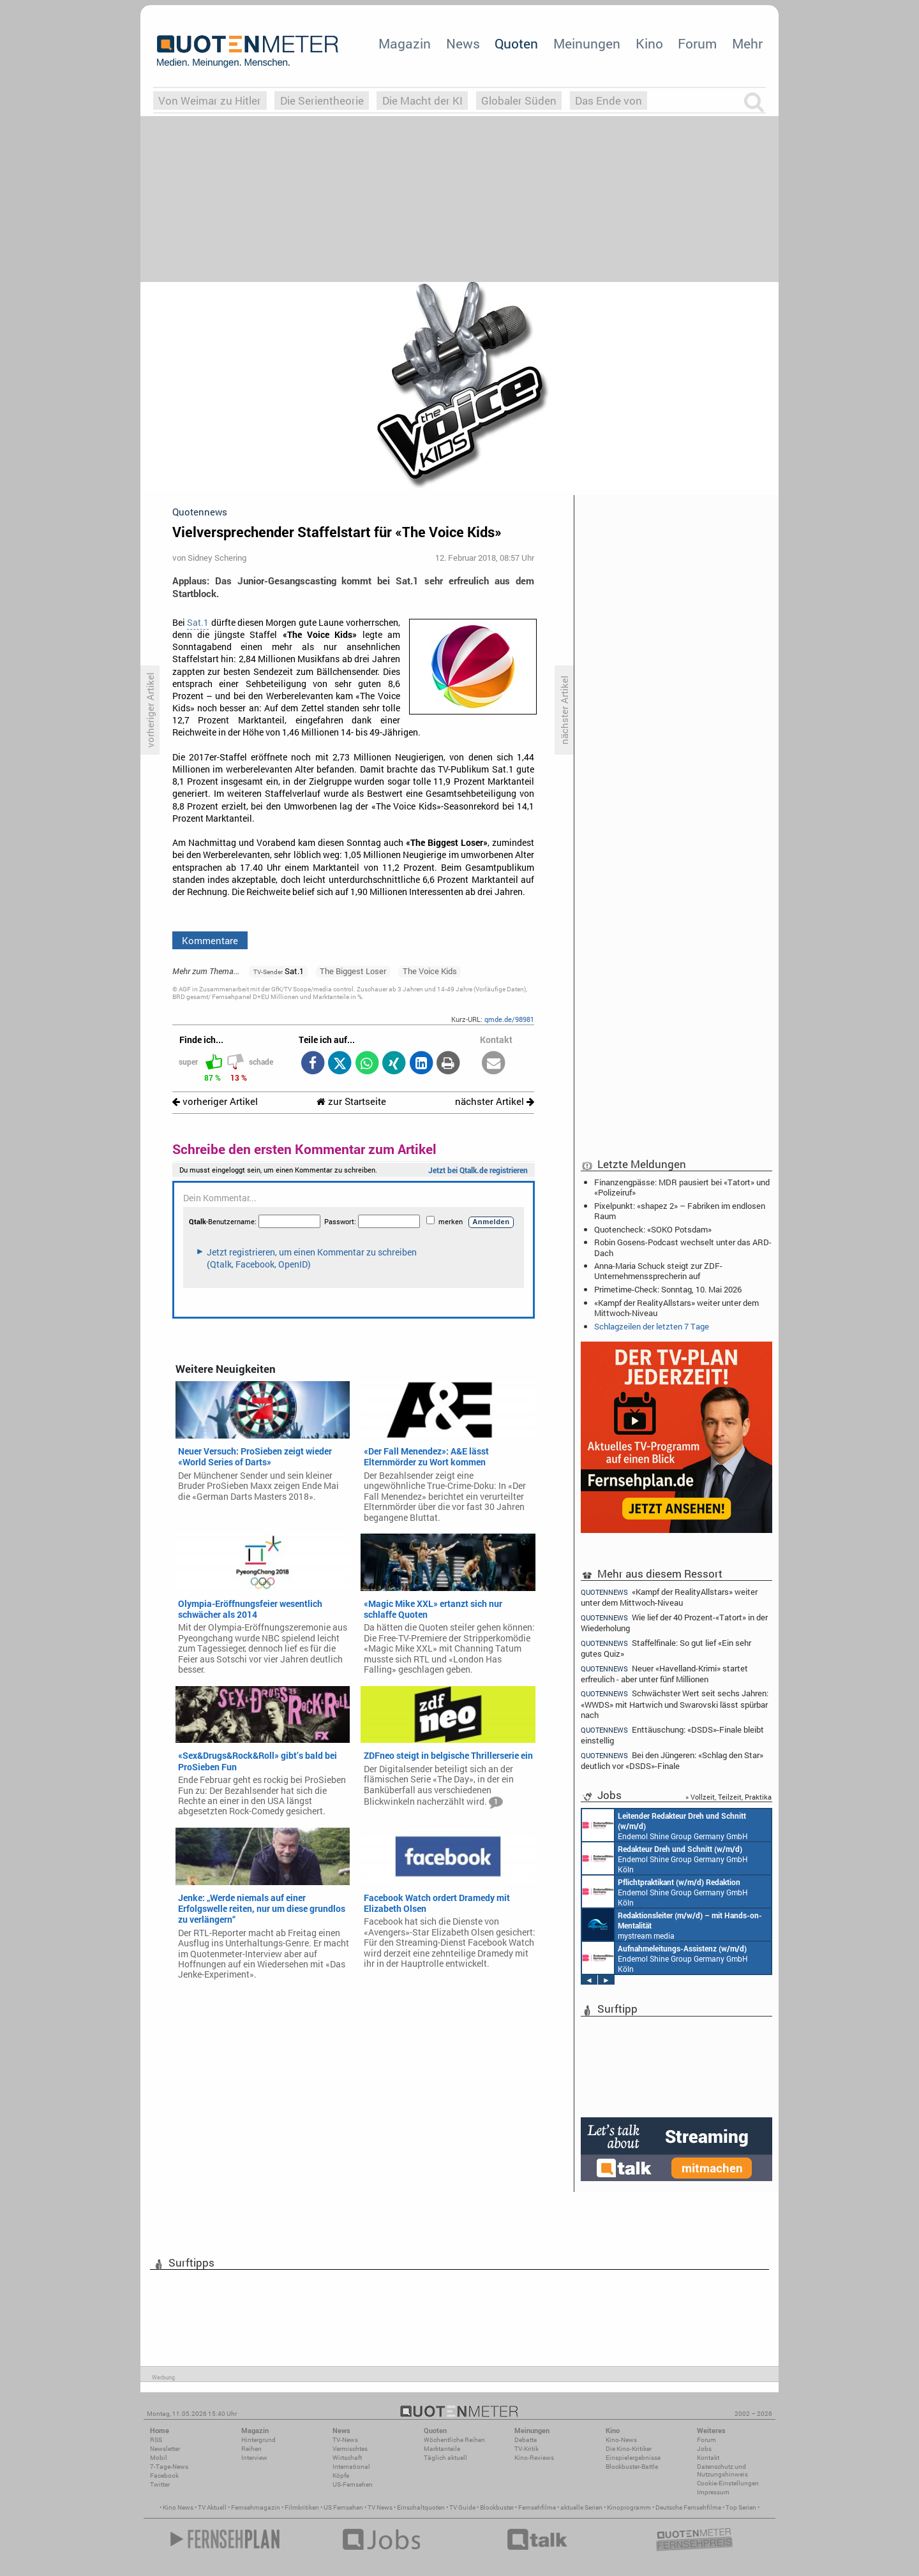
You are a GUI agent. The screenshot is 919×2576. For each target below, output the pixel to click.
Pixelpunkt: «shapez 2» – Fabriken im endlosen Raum (679, 1211)
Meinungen (586, 43)
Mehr (747, 43)
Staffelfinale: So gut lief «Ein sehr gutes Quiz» (666, 1648)
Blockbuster (497, 2507)
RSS (156, 2440)
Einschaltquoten (421, 2507)
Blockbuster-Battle (632, 2466)
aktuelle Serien (581, 2507)
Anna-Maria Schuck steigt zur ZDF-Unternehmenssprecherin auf (658, 1271)
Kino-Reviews (534, 2458)
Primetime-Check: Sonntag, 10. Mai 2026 (668, 1289)
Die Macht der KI (422, 100)
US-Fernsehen (352, 2484)
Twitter (160, 2484)
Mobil (158, 2458)
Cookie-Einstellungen (728, 2483)
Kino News (178, 2507)
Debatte (525, 2440)
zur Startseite (351, 1101)
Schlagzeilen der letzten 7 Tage (651, 1326)
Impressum (713, 2492)
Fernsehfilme (537, 2507)
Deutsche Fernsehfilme (688, 2507)
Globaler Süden (519, 100)
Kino (649, 43)
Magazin (404, 43)
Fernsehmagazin (255, 2507)
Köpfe (340, 2475)
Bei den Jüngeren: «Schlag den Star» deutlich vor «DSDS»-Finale (672, 1760)
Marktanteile (442, 2449)
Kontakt (708, 2458)
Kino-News (621, 2440)
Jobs (704, 2449)
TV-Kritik (526, 2449)
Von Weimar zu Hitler (209, 100)
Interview (254, 2458)
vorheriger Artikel (215, 1101)
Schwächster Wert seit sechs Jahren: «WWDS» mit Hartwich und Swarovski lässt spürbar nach (674, 1703)
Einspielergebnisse (633, 2458)
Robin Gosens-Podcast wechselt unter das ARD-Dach (683, 1247)
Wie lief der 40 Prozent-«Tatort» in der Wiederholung (674, 1622)
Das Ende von (608, 100)
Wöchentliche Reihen (454, 2440)
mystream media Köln (672, 1925)
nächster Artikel (494, 1101)
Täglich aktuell (445, 2458)
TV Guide (462, 2507)
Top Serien (741, 2507)
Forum (697, 43)
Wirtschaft (347, 2458)
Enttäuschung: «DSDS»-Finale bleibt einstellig (672, 1734)
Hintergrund (258, 2440)
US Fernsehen (343, 2507)
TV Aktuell (212, 2507)
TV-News (345, 2440)
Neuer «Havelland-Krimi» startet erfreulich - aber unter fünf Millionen (664, 1673)
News (463, 43)
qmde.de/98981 (509, 1019)
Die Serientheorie (322, 100)
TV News (380, 2507)
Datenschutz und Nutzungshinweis (722, 2470)
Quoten (516, 43)
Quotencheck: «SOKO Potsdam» (653, 1229)
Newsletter (165, 2449)
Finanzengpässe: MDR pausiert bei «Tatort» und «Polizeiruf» (682, 1187)
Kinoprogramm (629, 2507)
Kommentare (210, 940)
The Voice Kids (430, 971)
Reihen (251, 2449)
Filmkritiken (302, 2507)
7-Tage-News (169, 2466)
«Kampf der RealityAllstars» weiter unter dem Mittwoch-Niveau (676, 1308)
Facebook (164, 2475)
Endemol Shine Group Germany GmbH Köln (665, 1825)
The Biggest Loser (353, 971)
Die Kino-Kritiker (629, 2449)
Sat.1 (198, 622)
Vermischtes (350, 2449)
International (351, 2466)
